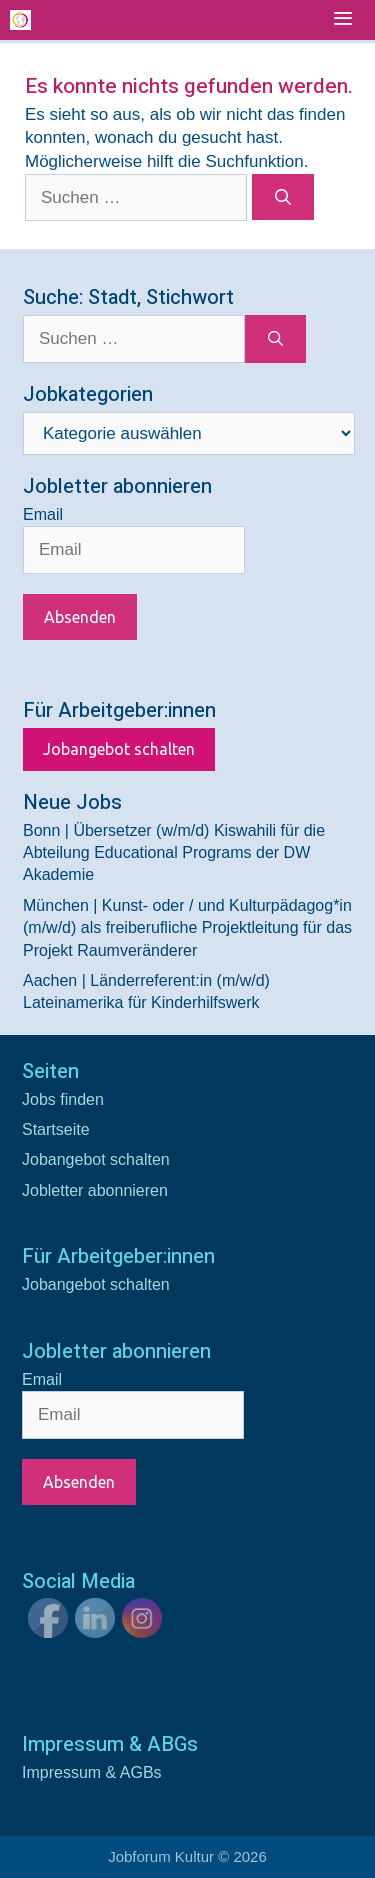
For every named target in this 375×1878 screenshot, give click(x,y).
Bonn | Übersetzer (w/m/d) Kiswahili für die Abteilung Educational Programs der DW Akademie (174, 853)
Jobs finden (63, 1099)
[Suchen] (283, 197)
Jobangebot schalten (119, 749)
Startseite (56, 1129)
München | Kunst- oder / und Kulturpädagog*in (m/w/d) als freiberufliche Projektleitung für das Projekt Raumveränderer (187, 928)
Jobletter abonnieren (95, 1190)
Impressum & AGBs (92, 1772)
